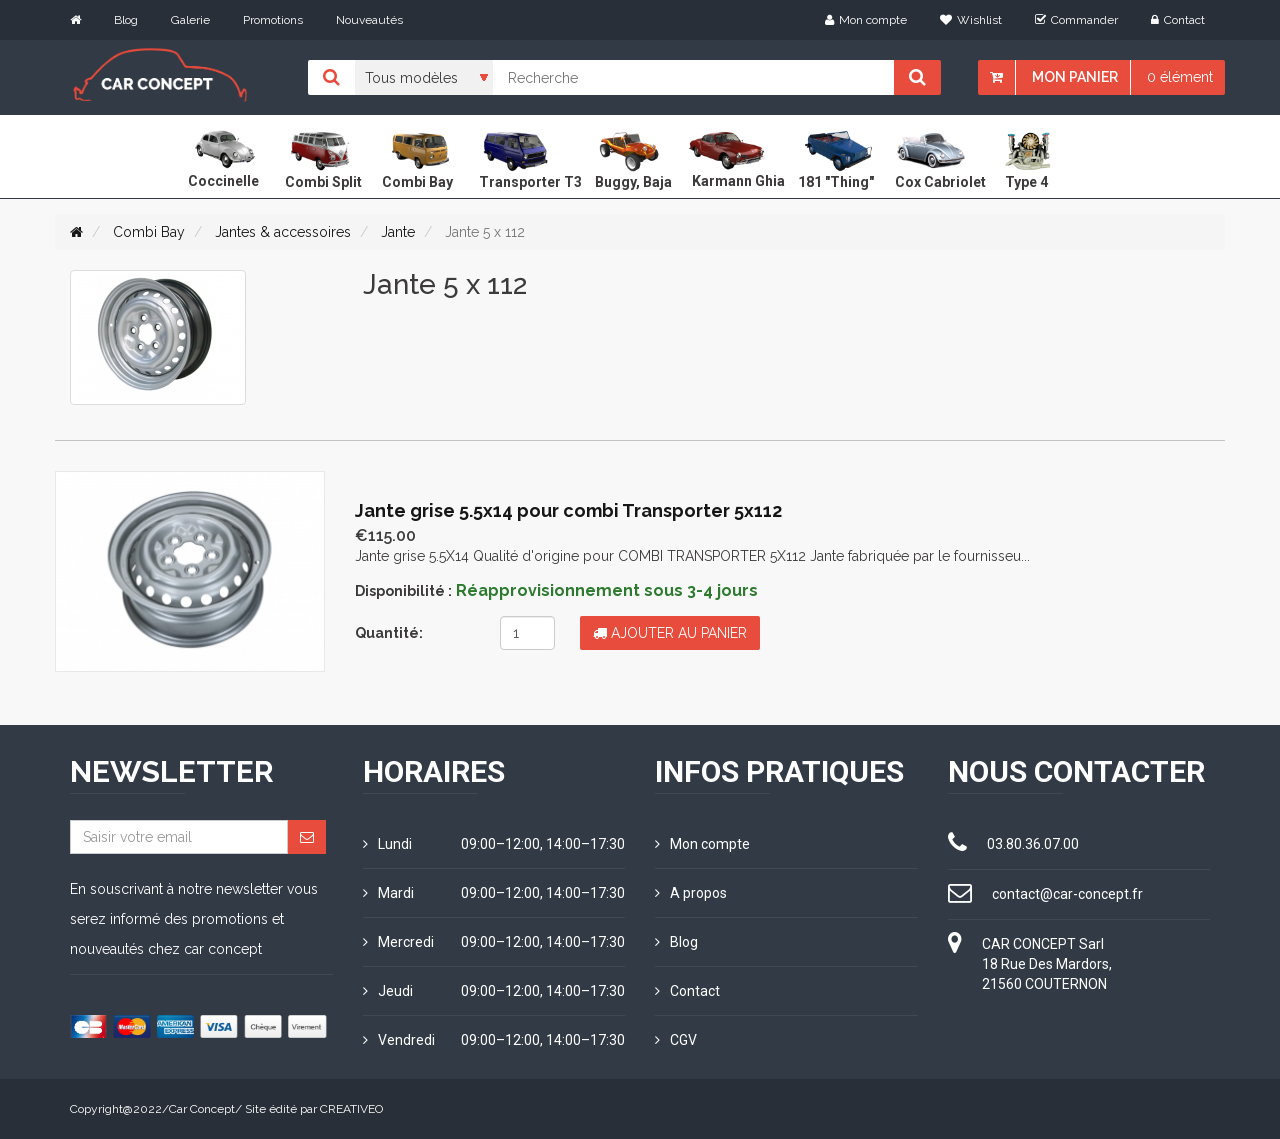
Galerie (190, 20)
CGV (676, 1040)
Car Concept (202, 1109)
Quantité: (389, 633)
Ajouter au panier (670, 633)
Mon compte (866, 20)
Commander (1076, 20)
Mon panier (1075, 77)
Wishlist (971, 20)
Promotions (273, 20)
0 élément (1180, 77)
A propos (691, 893)
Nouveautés (369, 20)
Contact (1178, 20)
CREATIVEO (351, 1109)
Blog (126, 20)
